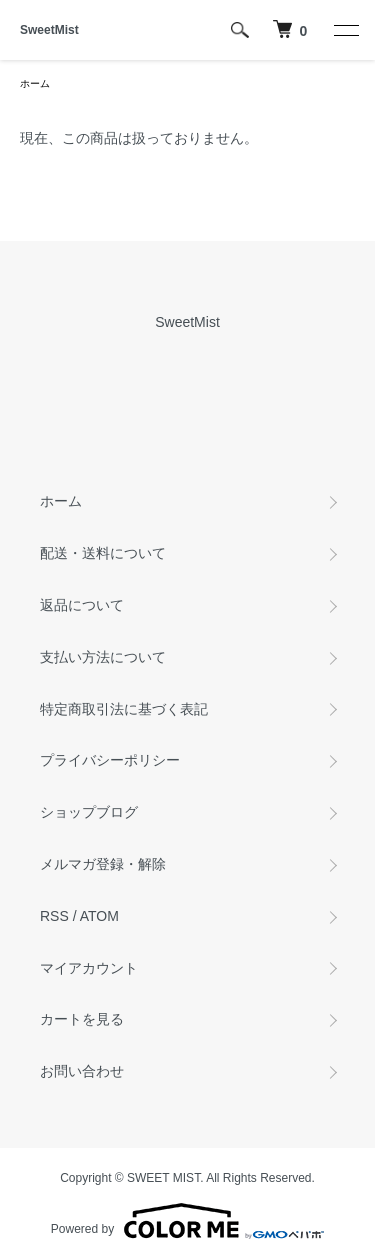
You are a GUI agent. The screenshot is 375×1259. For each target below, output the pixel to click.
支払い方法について (103, 657)
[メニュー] (345, 30)
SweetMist (49, 30)
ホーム (35, 83)
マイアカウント (89, 968)
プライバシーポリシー (110, 760)
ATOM (99, 916)
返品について (82, 605)
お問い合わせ (82, 1071)
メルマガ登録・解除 (103, 864)
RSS (54, 916)
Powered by (187, 1221)
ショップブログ (89, 812)
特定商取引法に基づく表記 (124, 709)
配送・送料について (103, 553)
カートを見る (82, 1019)
